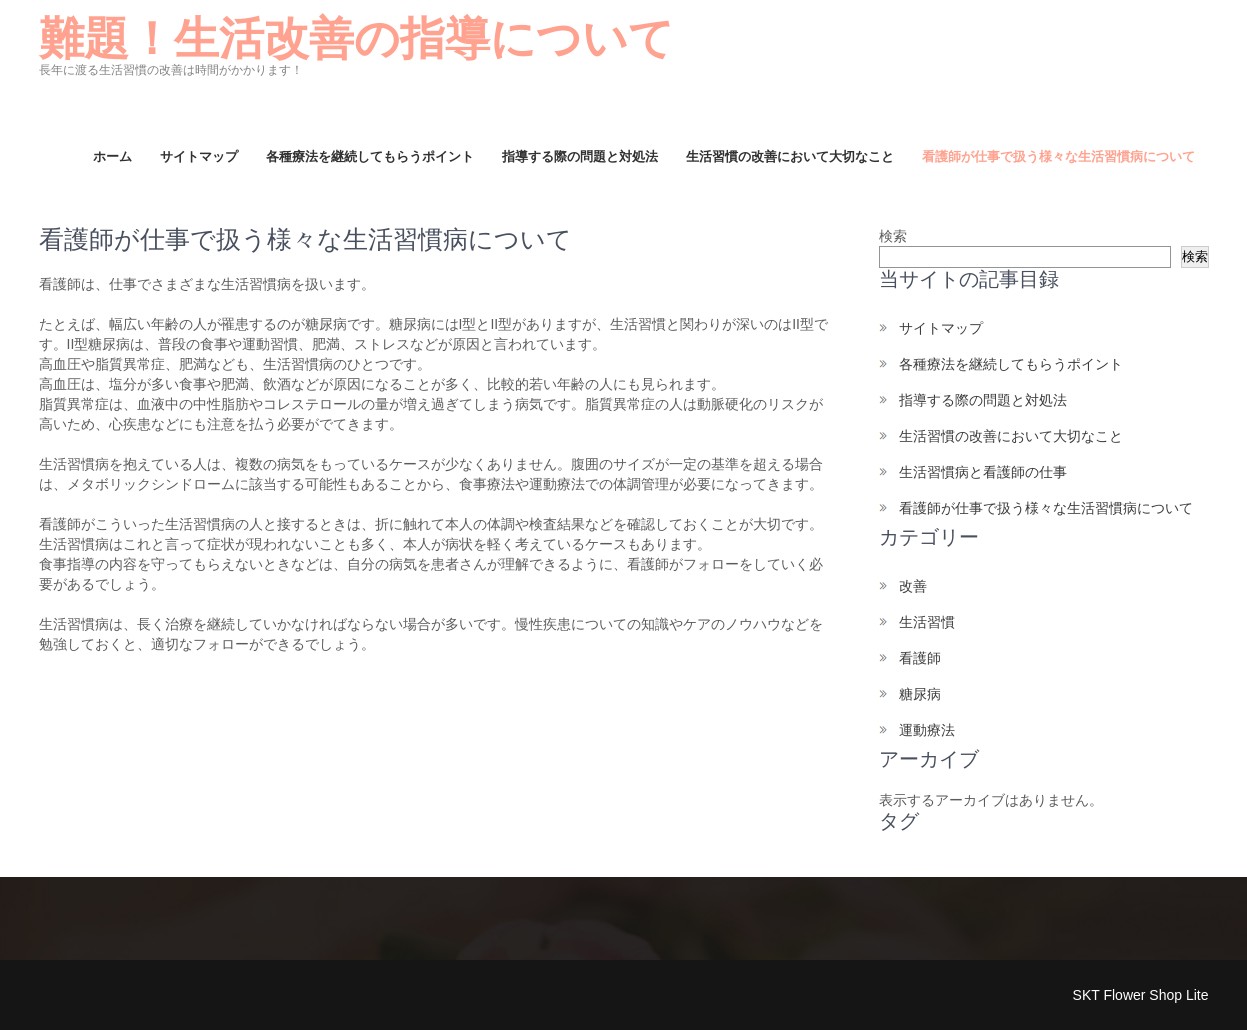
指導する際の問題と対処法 (580, 156)
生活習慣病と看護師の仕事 (983, 472)
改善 (913, 586)
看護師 (920, 658)
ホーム (112, 156)
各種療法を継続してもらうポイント (370, 156)
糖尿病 (920, 694)
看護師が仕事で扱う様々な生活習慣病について (1058, 156)
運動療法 (927, 730)
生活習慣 (927, 622)
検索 (893, 236)
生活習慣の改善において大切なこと (790, 156)
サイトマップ (199, 156)
